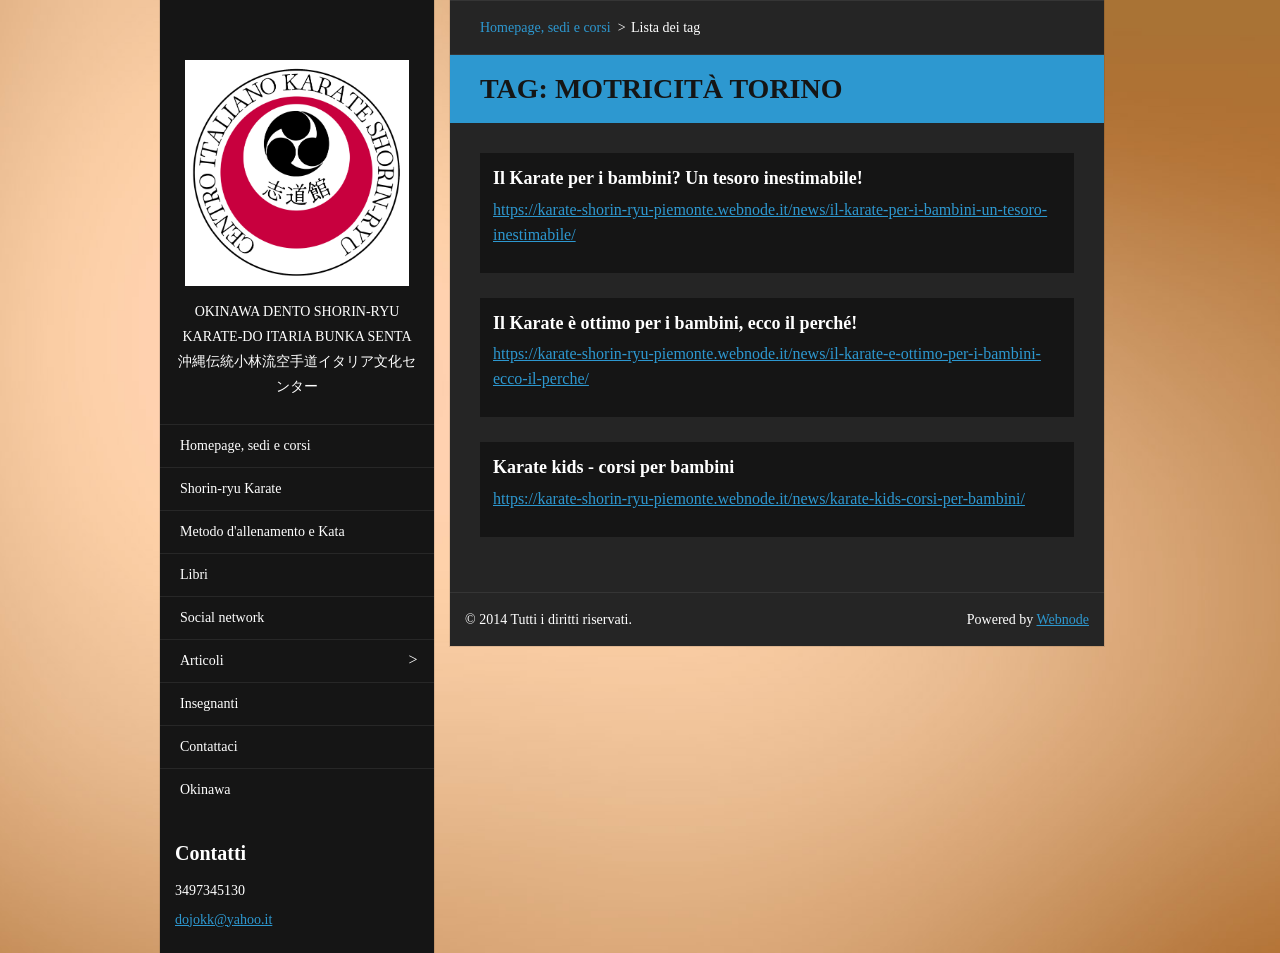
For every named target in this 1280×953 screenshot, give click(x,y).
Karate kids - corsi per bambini (613, 467)
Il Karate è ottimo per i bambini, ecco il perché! (675, 323)
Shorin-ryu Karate (230, 488)
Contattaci (209, 746)
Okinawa (205, 789)
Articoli (202, 660)
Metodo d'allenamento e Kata (262, 531)
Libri (194, 574)
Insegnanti (209, 703)
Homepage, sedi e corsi (245, 445)
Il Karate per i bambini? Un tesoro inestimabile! (678, 178)
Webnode (1063, 619)
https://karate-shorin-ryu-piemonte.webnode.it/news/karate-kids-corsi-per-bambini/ (759, 498)
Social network (222, 617)
